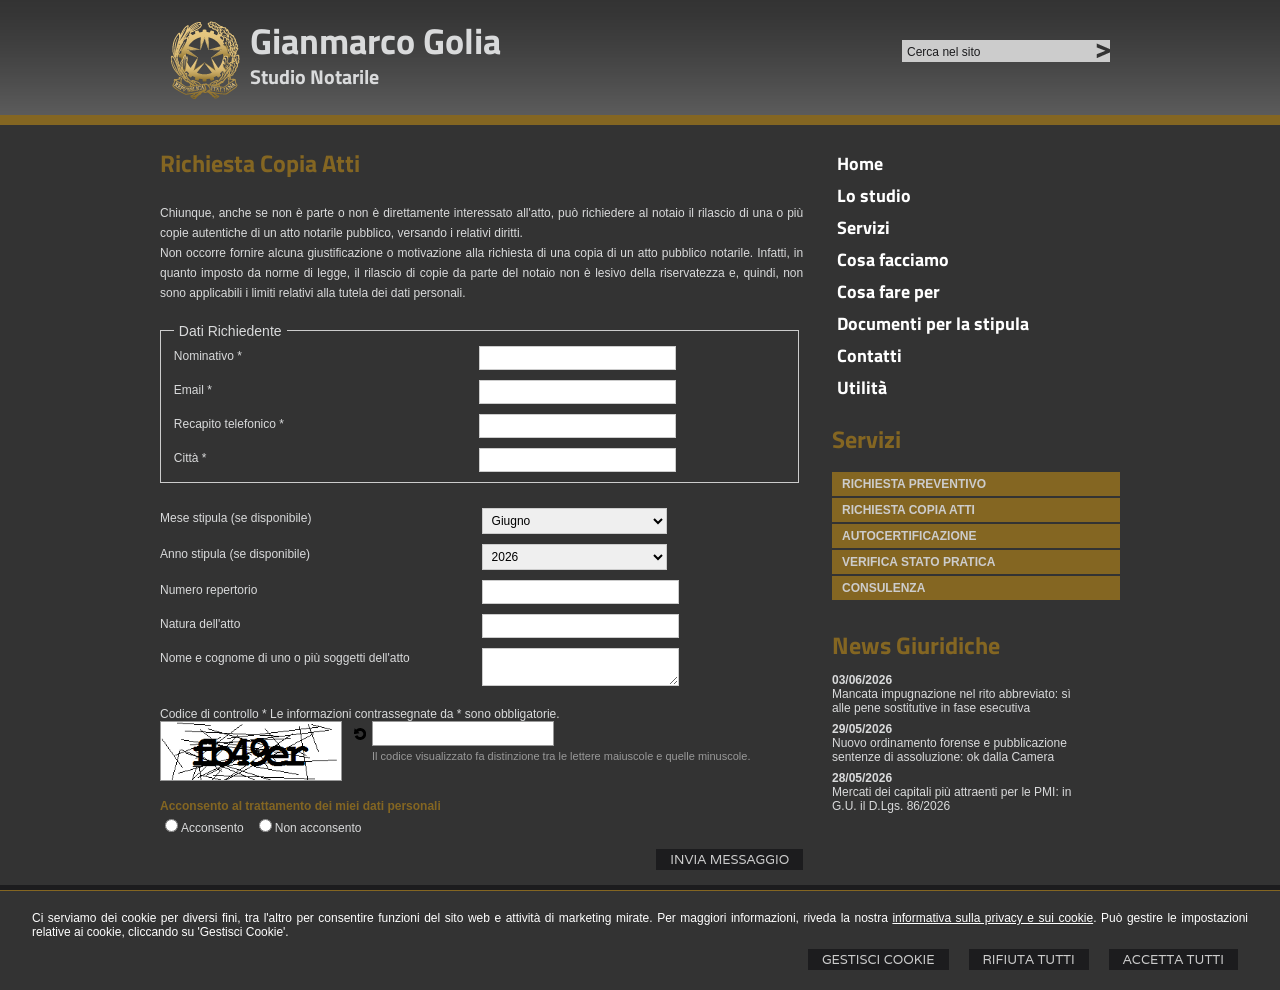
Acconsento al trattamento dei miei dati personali (300, 806)
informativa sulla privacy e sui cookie (992, 918)
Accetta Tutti (1173, 959)
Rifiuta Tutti (1029, 959)
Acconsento (212, 828)
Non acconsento (318, 828)
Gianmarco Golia (375, 40)
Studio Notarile (314, 76)
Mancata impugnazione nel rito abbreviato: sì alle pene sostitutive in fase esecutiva (951, 701)
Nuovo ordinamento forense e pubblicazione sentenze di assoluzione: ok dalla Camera (949, 750)
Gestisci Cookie (878, 959)
